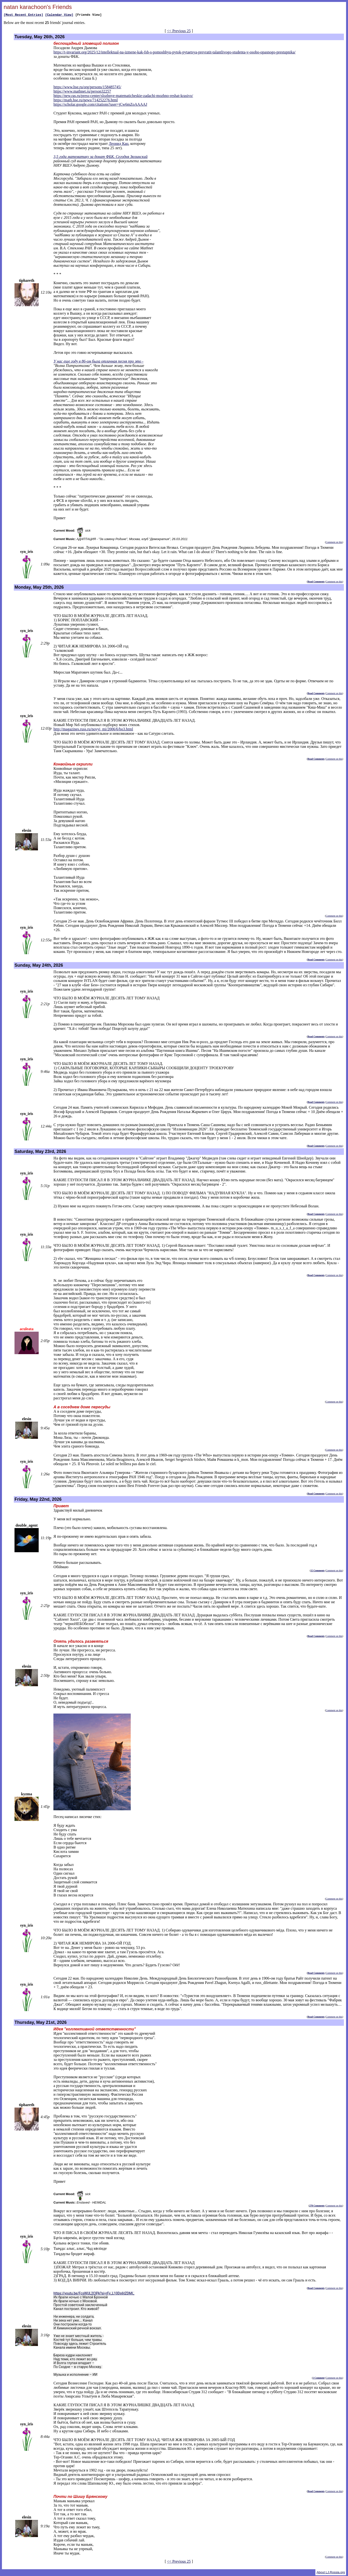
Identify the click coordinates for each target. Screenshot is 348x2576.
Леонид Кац (118, 144)
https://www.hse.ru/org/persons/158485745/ (87, 88)
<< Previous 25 (179, 32)
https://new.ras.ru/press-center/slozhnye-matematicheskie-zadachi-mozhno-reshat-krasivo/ (123, 96)
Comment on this (334, 543)
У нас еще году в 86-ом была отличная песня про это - (98, 362)
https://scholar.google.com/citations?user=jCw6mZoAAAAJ (100, 105)
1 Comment (319, 2378)
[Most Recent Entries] (23, 15)
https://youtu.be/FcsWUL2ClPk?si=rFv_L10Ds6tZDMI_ (93, 2294)
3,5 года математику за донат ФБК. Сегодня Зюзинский (100, 157)
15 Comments (318, 1571)
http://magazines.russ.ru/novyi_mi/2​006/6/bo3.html (93, 730)
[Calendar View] (59, 15)
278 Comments (317, 2206)
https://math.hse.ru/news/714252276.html (85, 101)
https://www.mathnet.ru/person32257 (82, 92)
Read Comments (316, 582)
